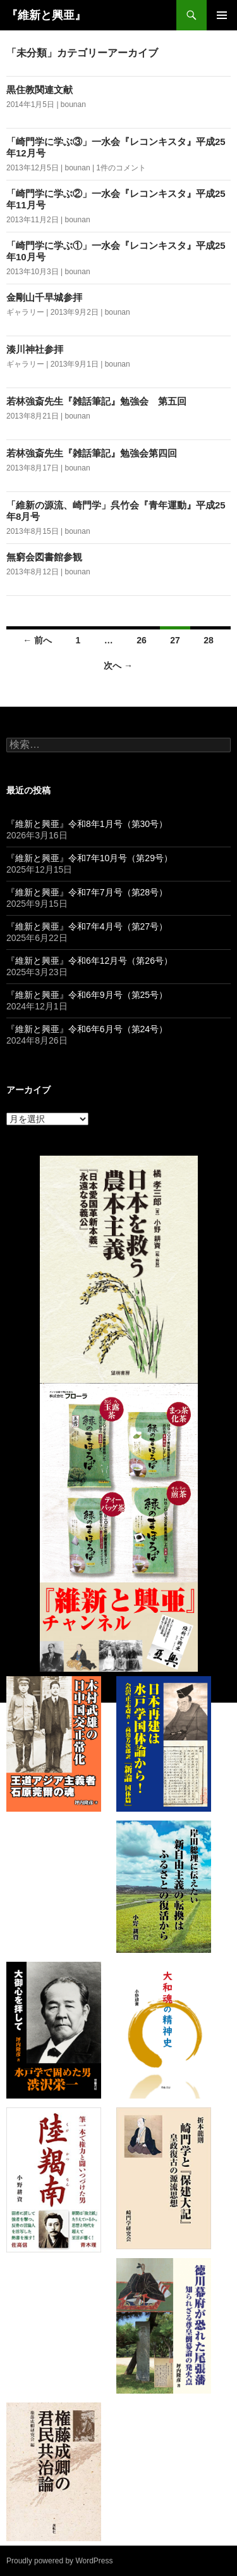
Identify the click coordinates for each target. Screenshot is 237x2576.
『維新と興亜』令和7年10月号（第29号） (89, 858)
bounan (73, 104)
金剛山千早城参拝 (44, 297)
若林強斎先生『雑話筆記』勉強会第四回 (91, 453)
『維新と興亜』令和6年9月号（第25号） (86, 995)
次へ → (118, 665)
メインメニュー (222, 15)
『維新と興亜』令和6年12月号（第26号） (89, 961)
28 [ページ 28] (209, 640)
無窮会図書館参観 (44, 557)
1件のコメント (121, 167)
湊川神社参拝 (34, 349)
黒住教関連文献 (39, 89)
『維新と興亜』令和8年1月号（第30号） (86, 824)
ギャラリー (25, 312)
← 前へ (37, 640)
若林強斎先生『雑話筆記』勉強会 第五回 (96, 401)
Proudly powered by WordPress (59, 2560)
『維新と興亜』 (46, 15)
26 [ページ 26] (142, 640)
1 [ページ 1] (78, 640)
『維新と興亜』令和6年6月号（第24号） (86, 1029)
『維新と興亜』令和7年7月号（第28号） (86, 892)
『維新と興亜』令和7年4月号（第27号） (86, 926)
